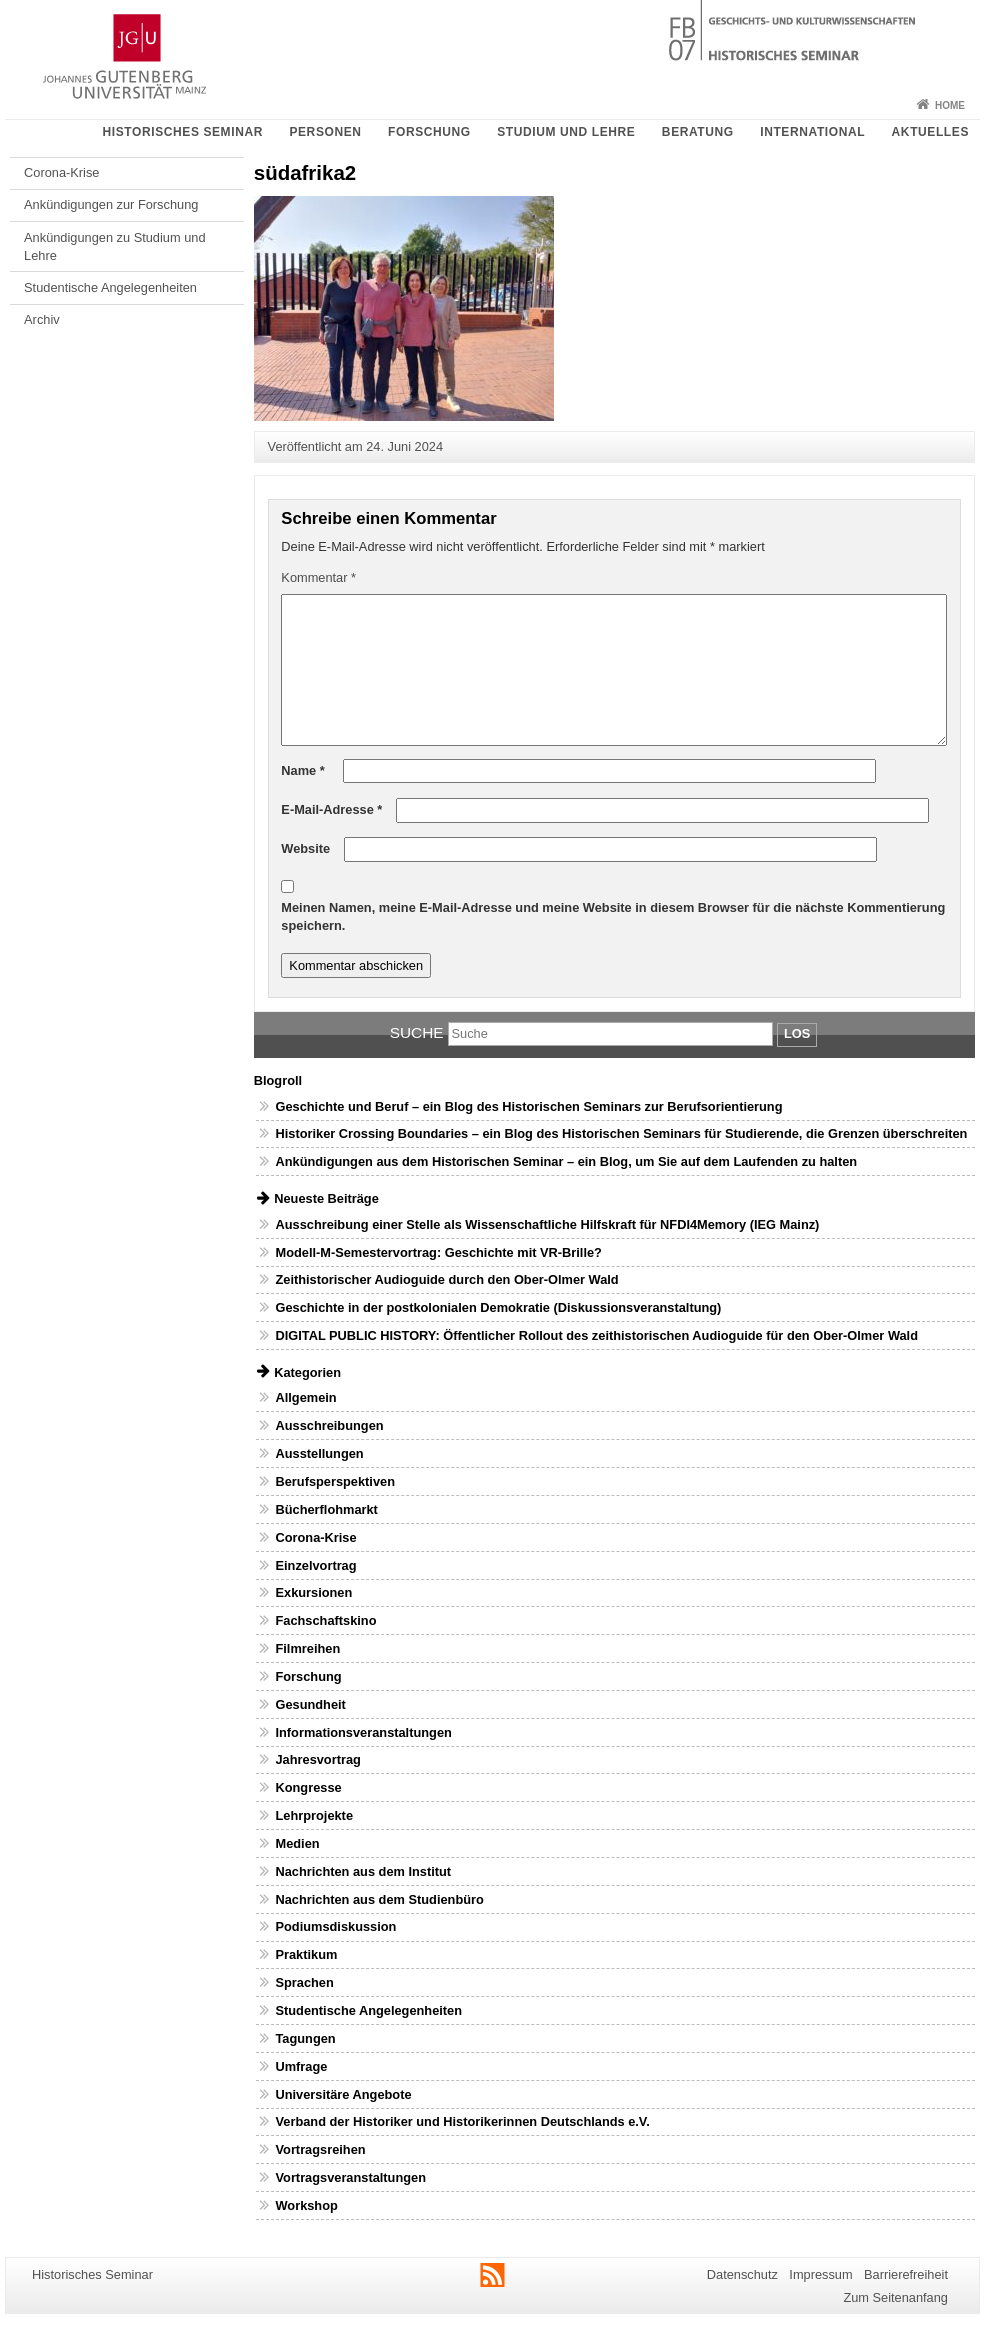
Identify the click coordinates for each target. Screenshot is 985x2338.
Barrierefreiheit (906, 2274)
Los (797, 1033)
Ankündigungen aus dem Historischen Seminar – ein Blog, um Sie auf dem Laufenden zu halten (566, 1161)
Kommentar (318, 577)
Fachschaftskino (325, 1620)
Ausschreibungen (329, 1425)
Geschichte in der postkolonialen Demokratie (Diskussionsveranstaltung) (498, 1307)
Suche (417, 1032)
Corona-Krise (61, 172)
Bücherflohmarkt (326, 1509)
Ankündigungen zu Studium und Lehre (114, 246)
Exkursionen (313, 1592)
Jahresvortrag (317, 1759)
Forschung (429, 132)
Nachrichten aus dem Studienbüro (379, 1899)
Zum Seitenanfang (895, 2297)
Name (302, 770)
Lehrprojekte (314, 1815)
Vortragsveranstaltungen (350, 2177)
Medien (297, 1843)
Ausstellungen (319, 1453)
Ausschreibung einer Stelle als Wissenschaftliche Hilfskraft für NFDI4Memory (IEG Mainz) (547, 1224)
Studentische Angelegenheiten (110, 287)
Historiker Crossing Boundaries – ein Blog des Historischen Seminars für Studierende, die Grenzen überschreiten (621, 1133)
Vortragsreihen (320, 2149)
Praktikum (306, 1954)
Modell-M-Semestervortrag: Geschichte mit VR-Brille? (438, 1252)
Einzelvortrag (315, 1565)
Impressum (820, 2274)
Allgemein (305, 1397)
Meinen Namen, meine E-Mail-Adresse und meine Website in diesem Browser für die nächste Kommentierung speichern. (613, 916)
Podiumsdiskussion (335, 1926)
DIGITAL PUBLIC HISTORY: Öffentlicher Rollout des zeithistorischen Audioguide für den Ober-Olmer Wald (596, 1335)
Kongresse (308, 1787)
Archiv (42, 319)
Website (305, 848)
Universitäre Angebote (343, 2094)
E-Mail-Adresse (331, 809)
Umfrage (301, 2066)
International (812, 132)
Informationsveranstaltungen (363, 1732)
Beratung (698, 132)
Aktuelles (930, 132)
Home (950, 105)
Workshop (306, 2205)
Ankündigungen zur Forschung (111, 204)
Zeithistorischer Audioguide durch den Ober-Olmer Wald (446, 1279)
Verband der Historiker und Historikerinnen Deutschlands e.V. (462, 2121)
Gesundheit (310, 1704)
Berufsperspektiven (334, 1481)
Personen (325, 132)
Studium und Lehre (566, 132)
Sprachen (304, 1982)
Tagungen (305, 2038)
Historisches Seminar (182, 132)
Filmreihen (307, 1648)
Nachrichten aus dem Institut (363, 1871)
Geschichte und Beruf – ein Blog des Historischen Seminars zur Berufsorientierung (528, 1106)
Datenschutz (742, 2274)
